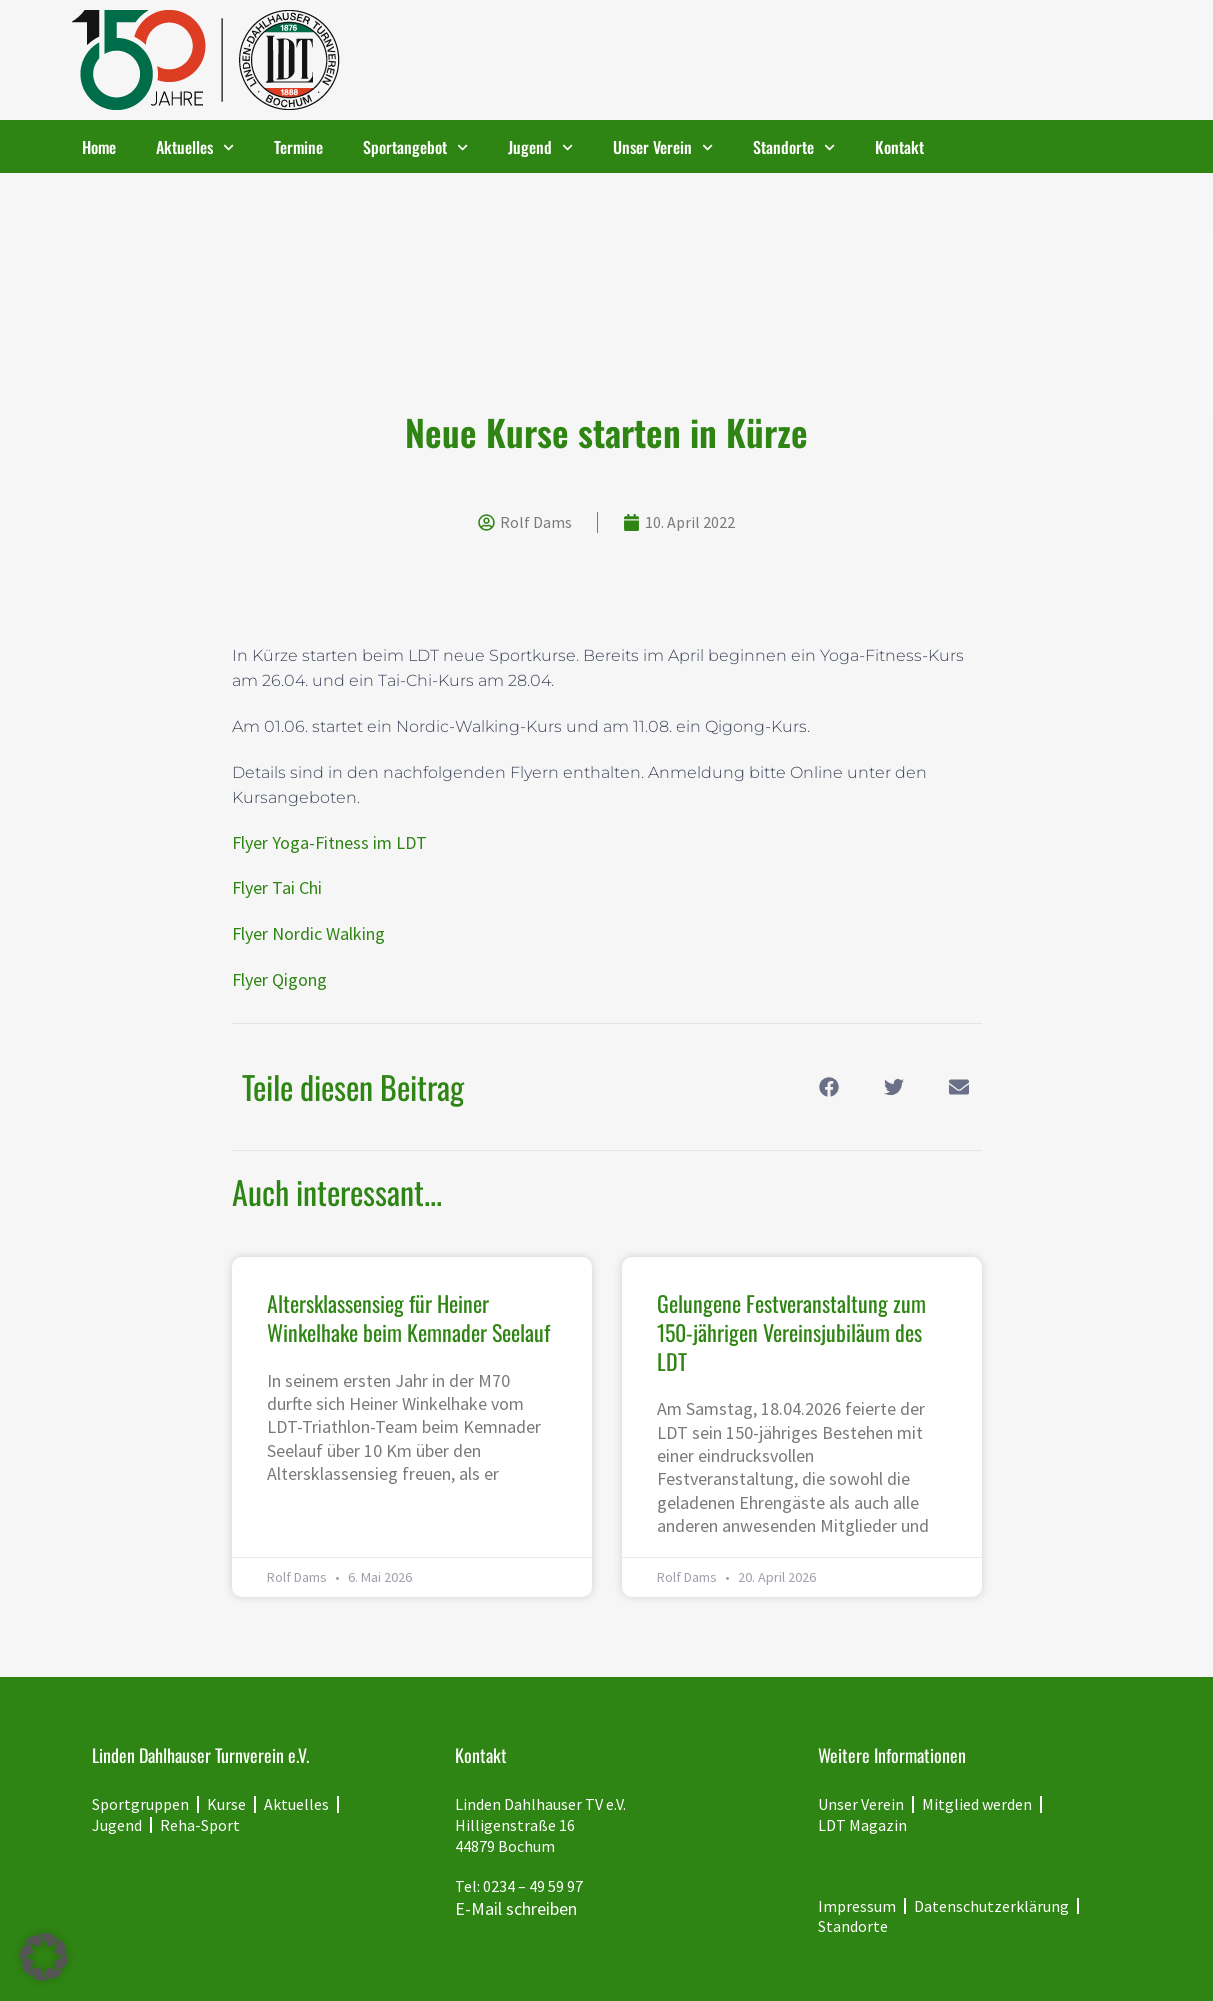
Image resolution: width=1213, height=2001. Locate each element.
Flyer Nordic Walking (308, 933)
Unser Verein (663, 147)
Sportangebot (415, 147)
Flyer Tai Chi (277, 887)
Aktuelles (195, 147)
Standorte (794, 147)
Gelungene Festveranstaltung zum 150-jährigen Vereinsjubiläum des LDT (791, 1331)
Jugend (540, 147)
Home (99, 147)
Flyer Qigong (279, 979)
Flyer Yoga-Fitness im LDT (329, 842)
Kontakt (899, 147)
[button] (829, 1086)
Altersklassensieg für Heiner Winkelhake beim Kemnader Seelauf (408, 1317)
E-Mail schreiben (516, 1908)
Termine (298, 147)
